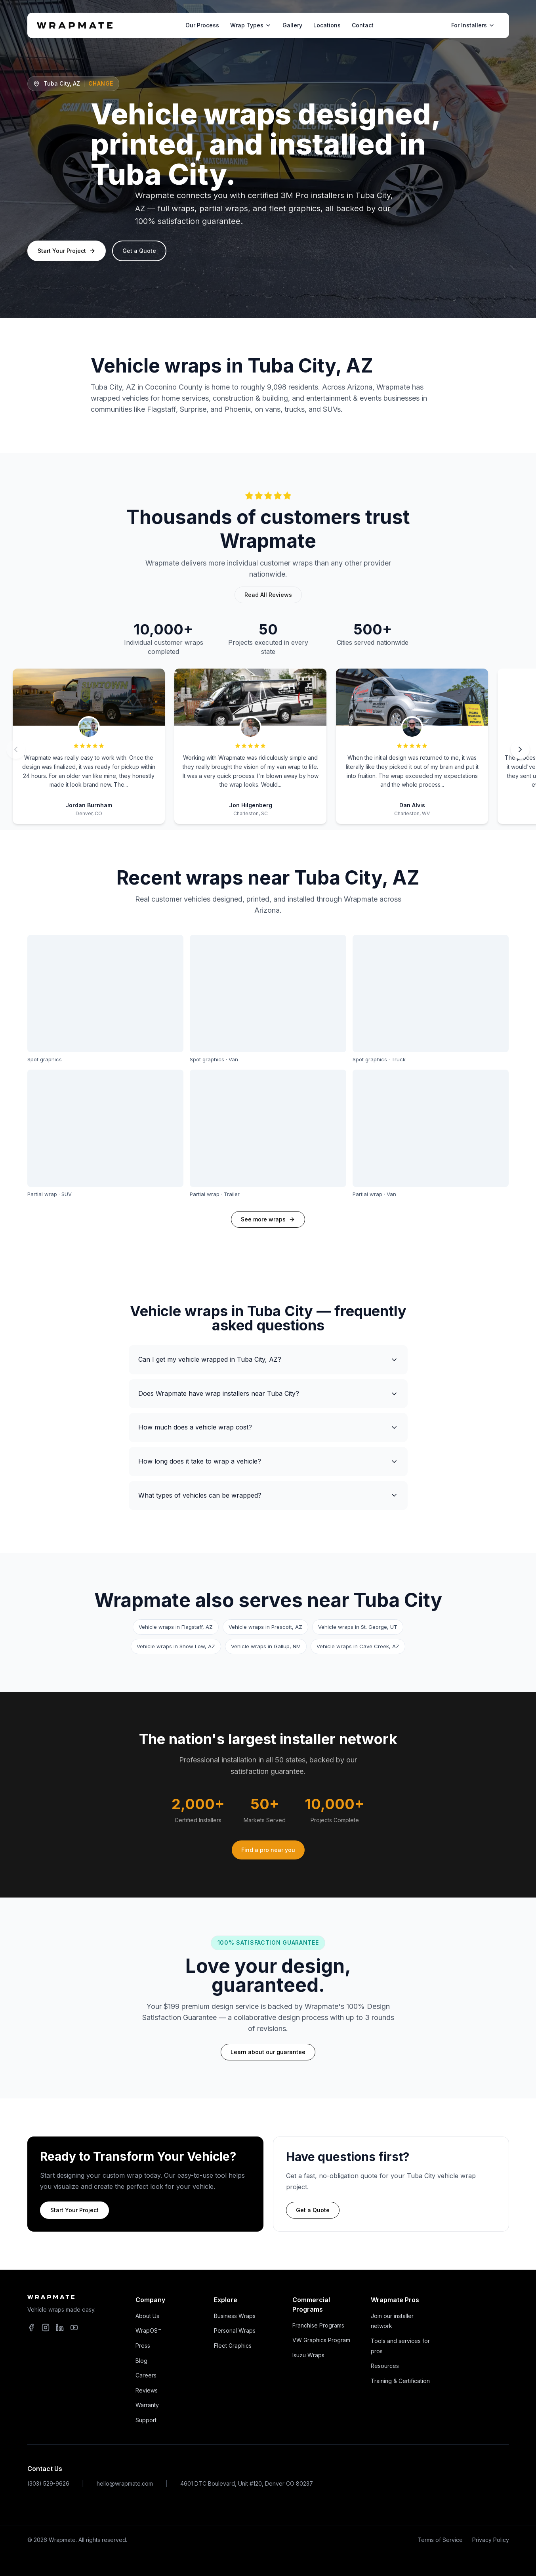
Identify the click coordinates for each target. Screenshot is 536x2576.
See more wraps (263, 1219)
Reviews (146, 2390)
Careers (145, 2375)
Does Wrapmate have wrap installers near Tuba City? (268, 1393)
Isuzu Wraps (308, 2355)
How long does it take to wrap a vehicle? (268, 1461)
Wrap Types (250, 25)
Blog (141, 2360)
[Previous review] (15, 749)
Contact (363, 25)
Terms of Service (440, 2539)
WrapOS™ (148, 2330)
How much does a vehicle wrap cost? (268, 1427)
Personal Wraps (235, 2330)
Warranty (147, 2405)
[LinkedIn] (60, 2327)
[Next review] (520, 749)
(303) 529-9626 (48, 2483)
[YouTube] (74, 2327)
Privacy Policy (490, 2539)
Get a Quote (139, 250)
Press (142, 2345)
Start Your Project (66, 250)
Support (145, 2420)
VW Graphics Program (321, 2340)
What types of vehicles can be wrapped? (268, 1495)
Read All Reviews (268, 594)
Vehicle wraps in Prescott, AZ (265, 1627)
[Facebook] (31, 2327)
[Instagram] (46, 2327)
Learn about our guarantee (268, 2052)
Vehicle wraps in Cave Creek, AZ (358, 1646)
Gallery (292, 25)
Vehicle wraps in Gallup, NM (266, 1646)
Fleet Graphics (233, 2345)
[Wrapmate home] (75, 25)
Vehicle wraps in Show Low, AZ (176, 1646)
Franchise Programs (318, 2325)
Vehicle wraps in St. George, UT (357, 1627)
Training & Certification (400, 2380)
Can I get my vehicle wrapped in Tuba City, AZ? (268, 1359)
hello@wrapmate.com (125, 2483)
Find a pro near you (268, 1849)
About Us (147, 2315)
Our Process (202, 25)
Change (100, 83)
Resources (385, 2365)
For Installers (473, 25)
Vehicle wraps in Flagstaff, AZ (176, 1627)
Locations (327, 25)
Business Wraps (235, 2315)
